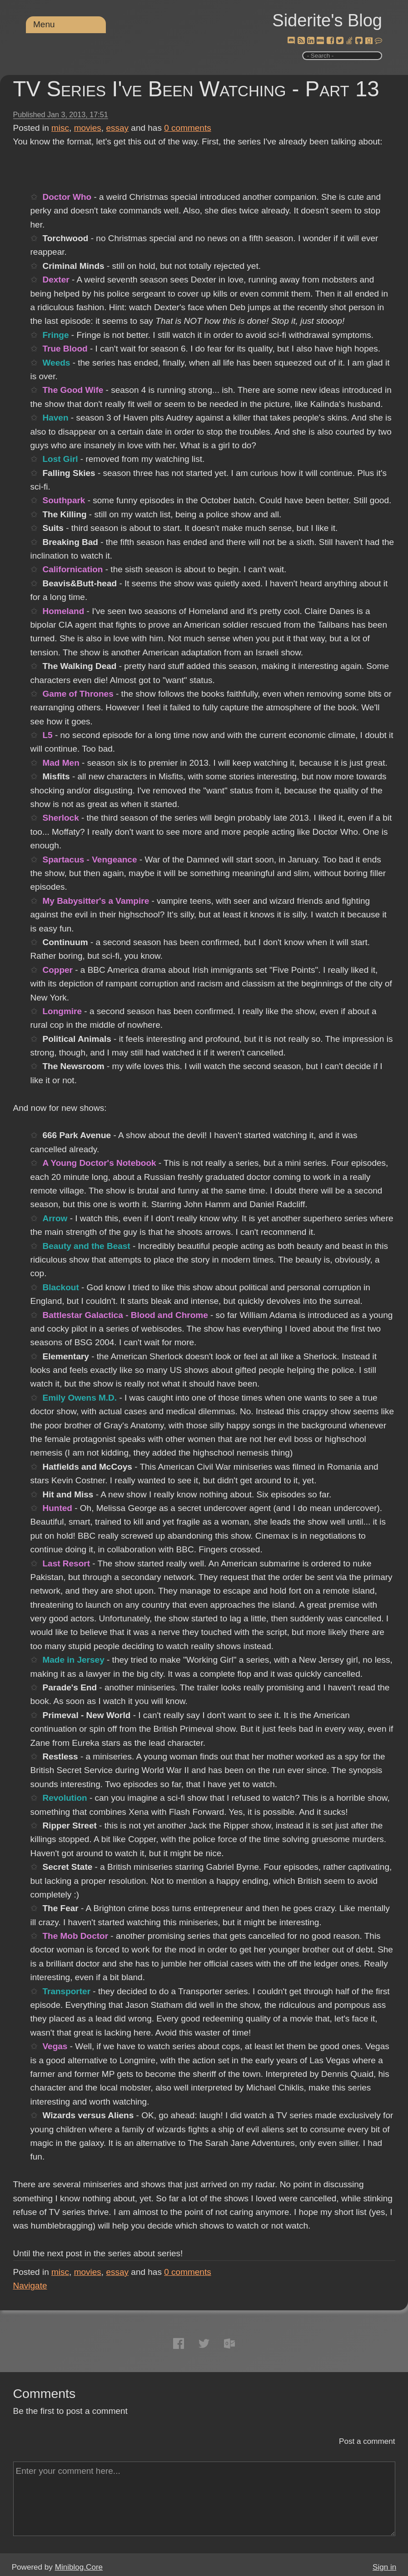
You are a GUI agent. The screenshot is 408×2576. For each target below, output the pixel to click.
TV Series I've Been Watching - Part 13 (196, 89)
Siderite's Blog (327, 20)
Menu (44, 24)
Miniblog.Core (79, 2567)
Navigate (30, 2285)
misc (60, 128)
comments (187, 128)
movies (87, 128)
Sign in (384, 2567)
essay (117, 128)
